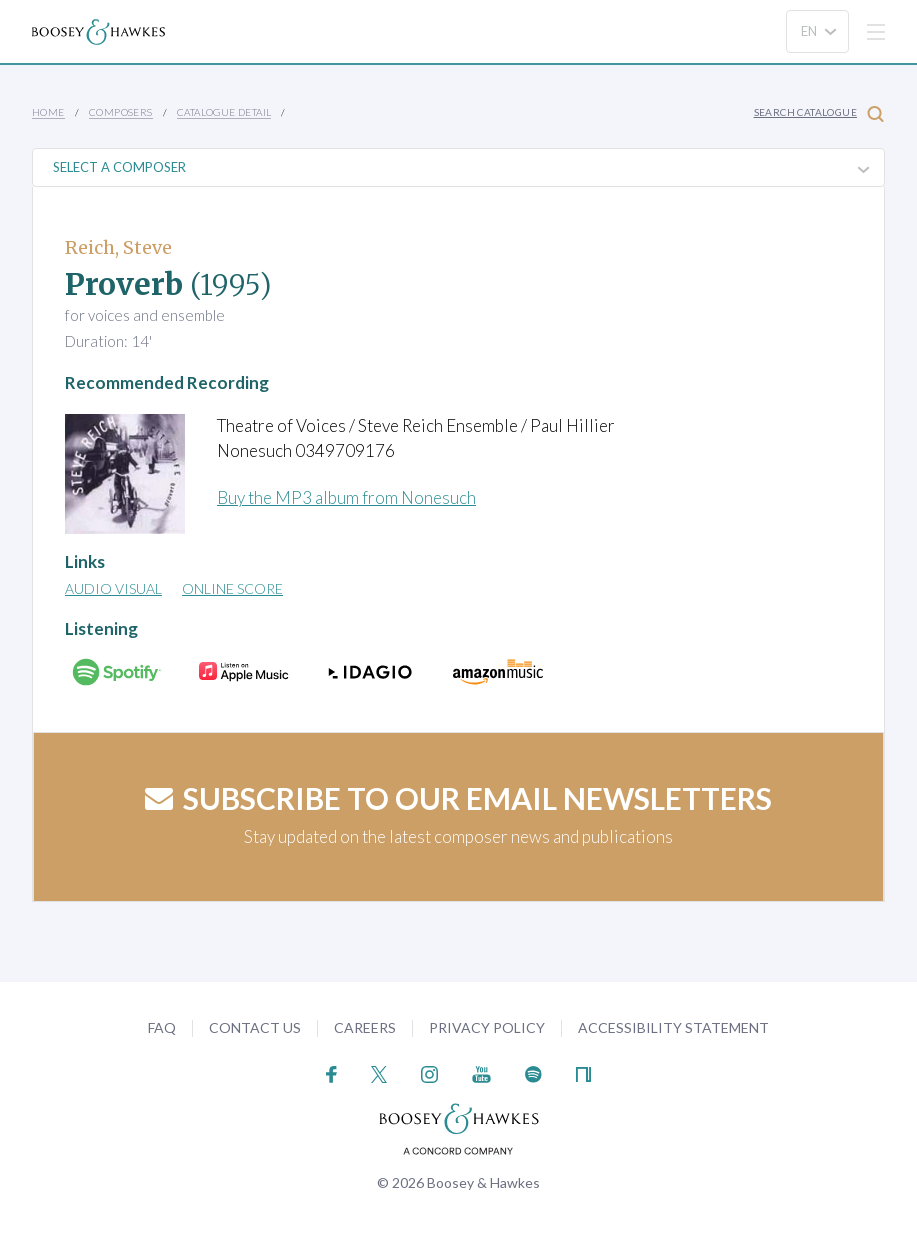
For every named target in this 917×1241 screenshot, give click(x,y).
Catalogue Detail (224, 112)
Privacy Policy (487, 1027)
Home (48, 112)
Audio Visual (113, 588)
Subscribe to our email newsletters (458, 798)
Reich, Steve (118, 247)
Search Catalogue (819, 113)
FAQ (162, 1027)
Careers (365, 1027)
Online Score (232, 588)
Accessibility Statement (673, 1027)
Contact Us (255, 1027)
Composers (121, 112)
